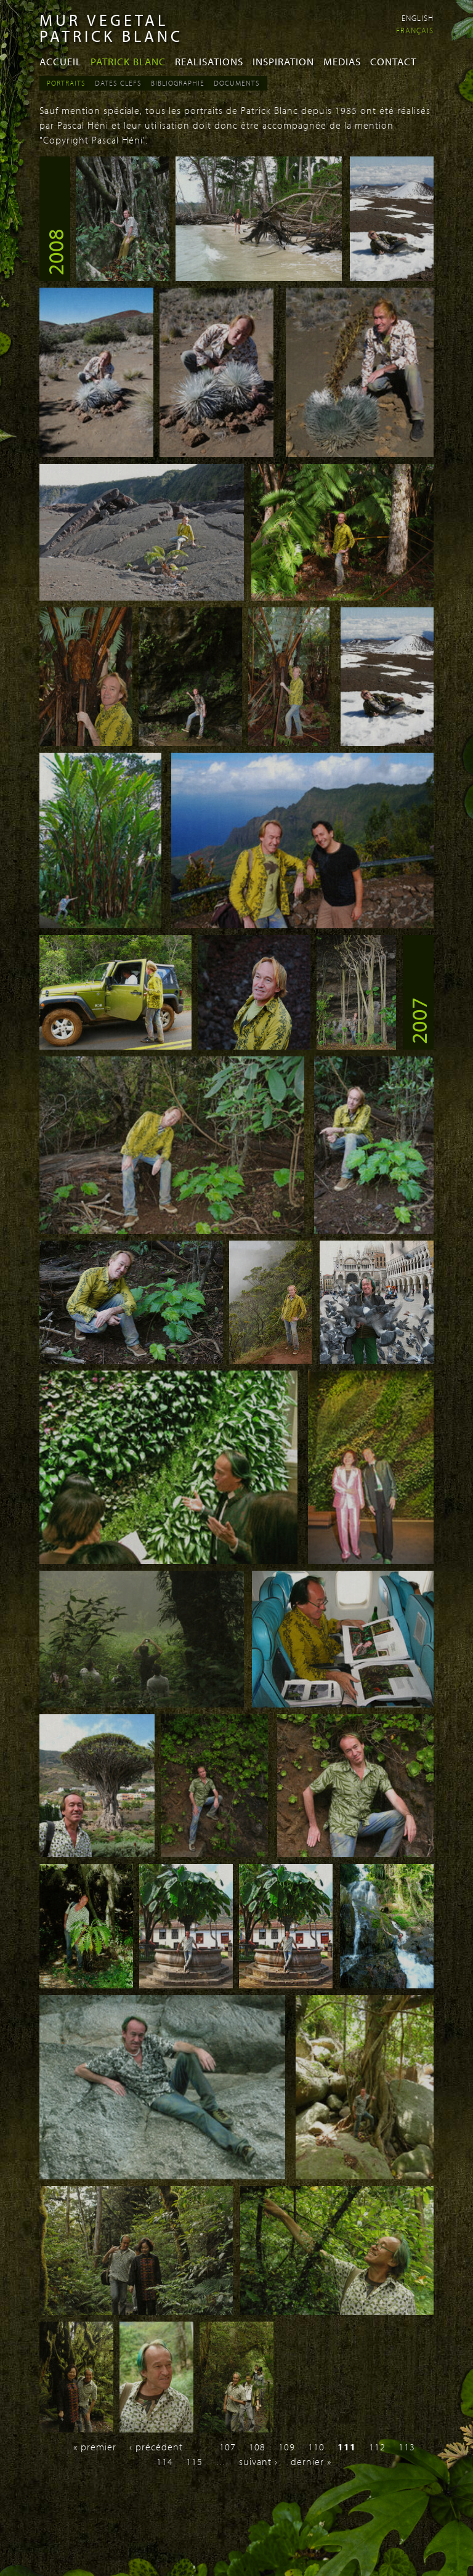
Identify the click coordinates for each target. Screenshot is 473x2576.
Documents (237, 82)
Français (415, 30)
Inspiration (283, 61)
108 (257, 2446)
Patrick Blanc (128, 61)
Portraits (66, 82)
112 (377, 2446)
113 (406, 2446)
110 (316, 2446)
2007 (418, 1020)
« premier (94, 2446)
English (418, 18)
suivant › (258, 2461)
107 (227, 2446)
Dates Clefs (118, 82)
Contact (393, 61)
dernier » (311, 2461)
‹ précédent (156, 2446)
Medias (342, 61)
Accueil (60, 61)
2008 (55, 252)
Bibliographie (177, 82)
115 (194, 2461)
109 (286, 2446)
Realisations (209, 61)
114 (164, 2461)
